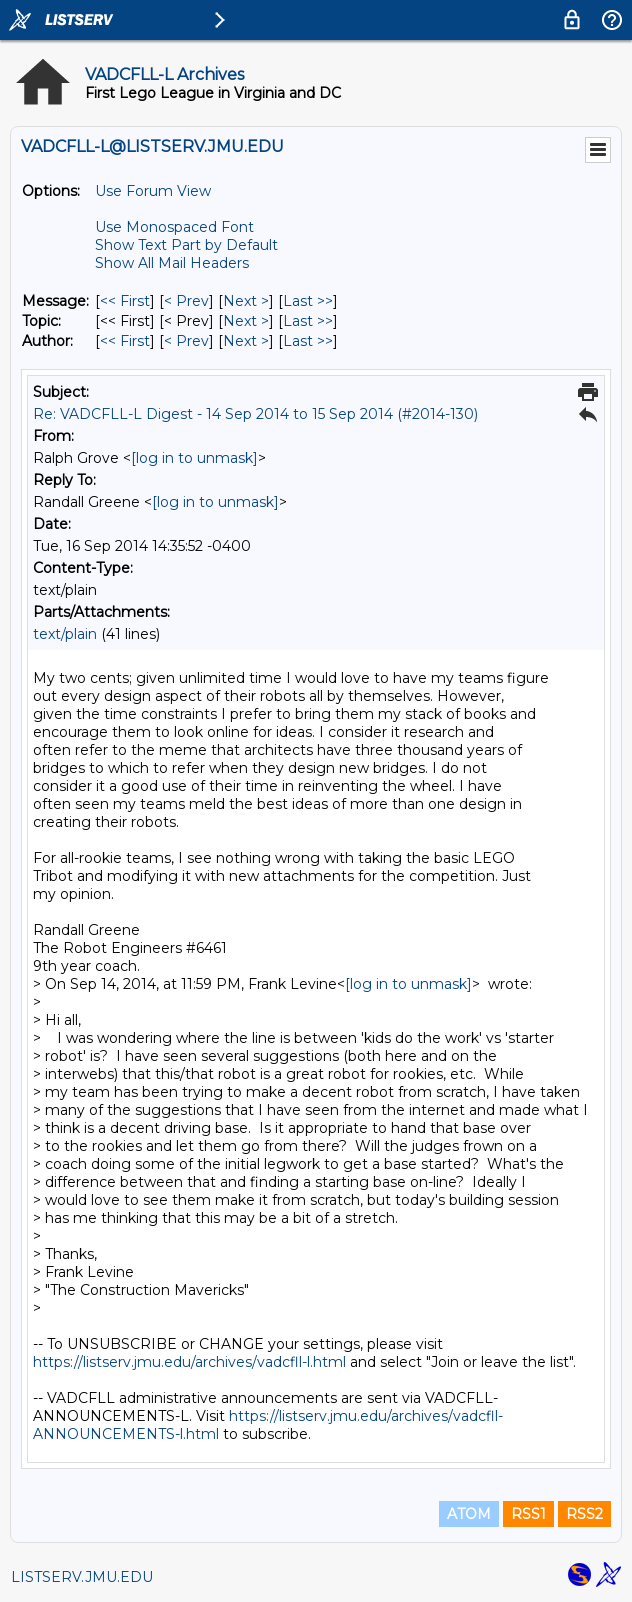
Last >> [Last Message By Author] (308, 341)
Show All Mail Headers (172, 263)
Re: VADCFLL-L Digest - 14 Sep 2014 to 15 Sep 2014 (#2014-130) (255, 414)
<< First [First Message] (125, 301)
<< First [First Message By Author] (125, 341)
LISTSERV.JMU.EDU (82, 1577)
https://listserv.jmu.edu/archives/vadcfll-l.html (189, 1362)
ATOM (469, 1514)
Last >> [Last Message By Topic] (308, 321)
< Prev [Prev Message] (186, 301)
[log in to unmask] (194, 458)
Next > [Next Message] (246, 301)
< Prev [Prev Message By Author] (186, 341)
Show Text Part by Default (186, 245)
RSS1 (528, 1514)
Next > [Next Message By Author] (246, 341)
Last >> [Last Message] (308, 301)
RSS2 (584, 1514)
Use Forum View (153, 191)
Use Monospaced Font (174, 227)
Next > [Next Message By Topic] (246, 321)
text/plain (65, 634)
